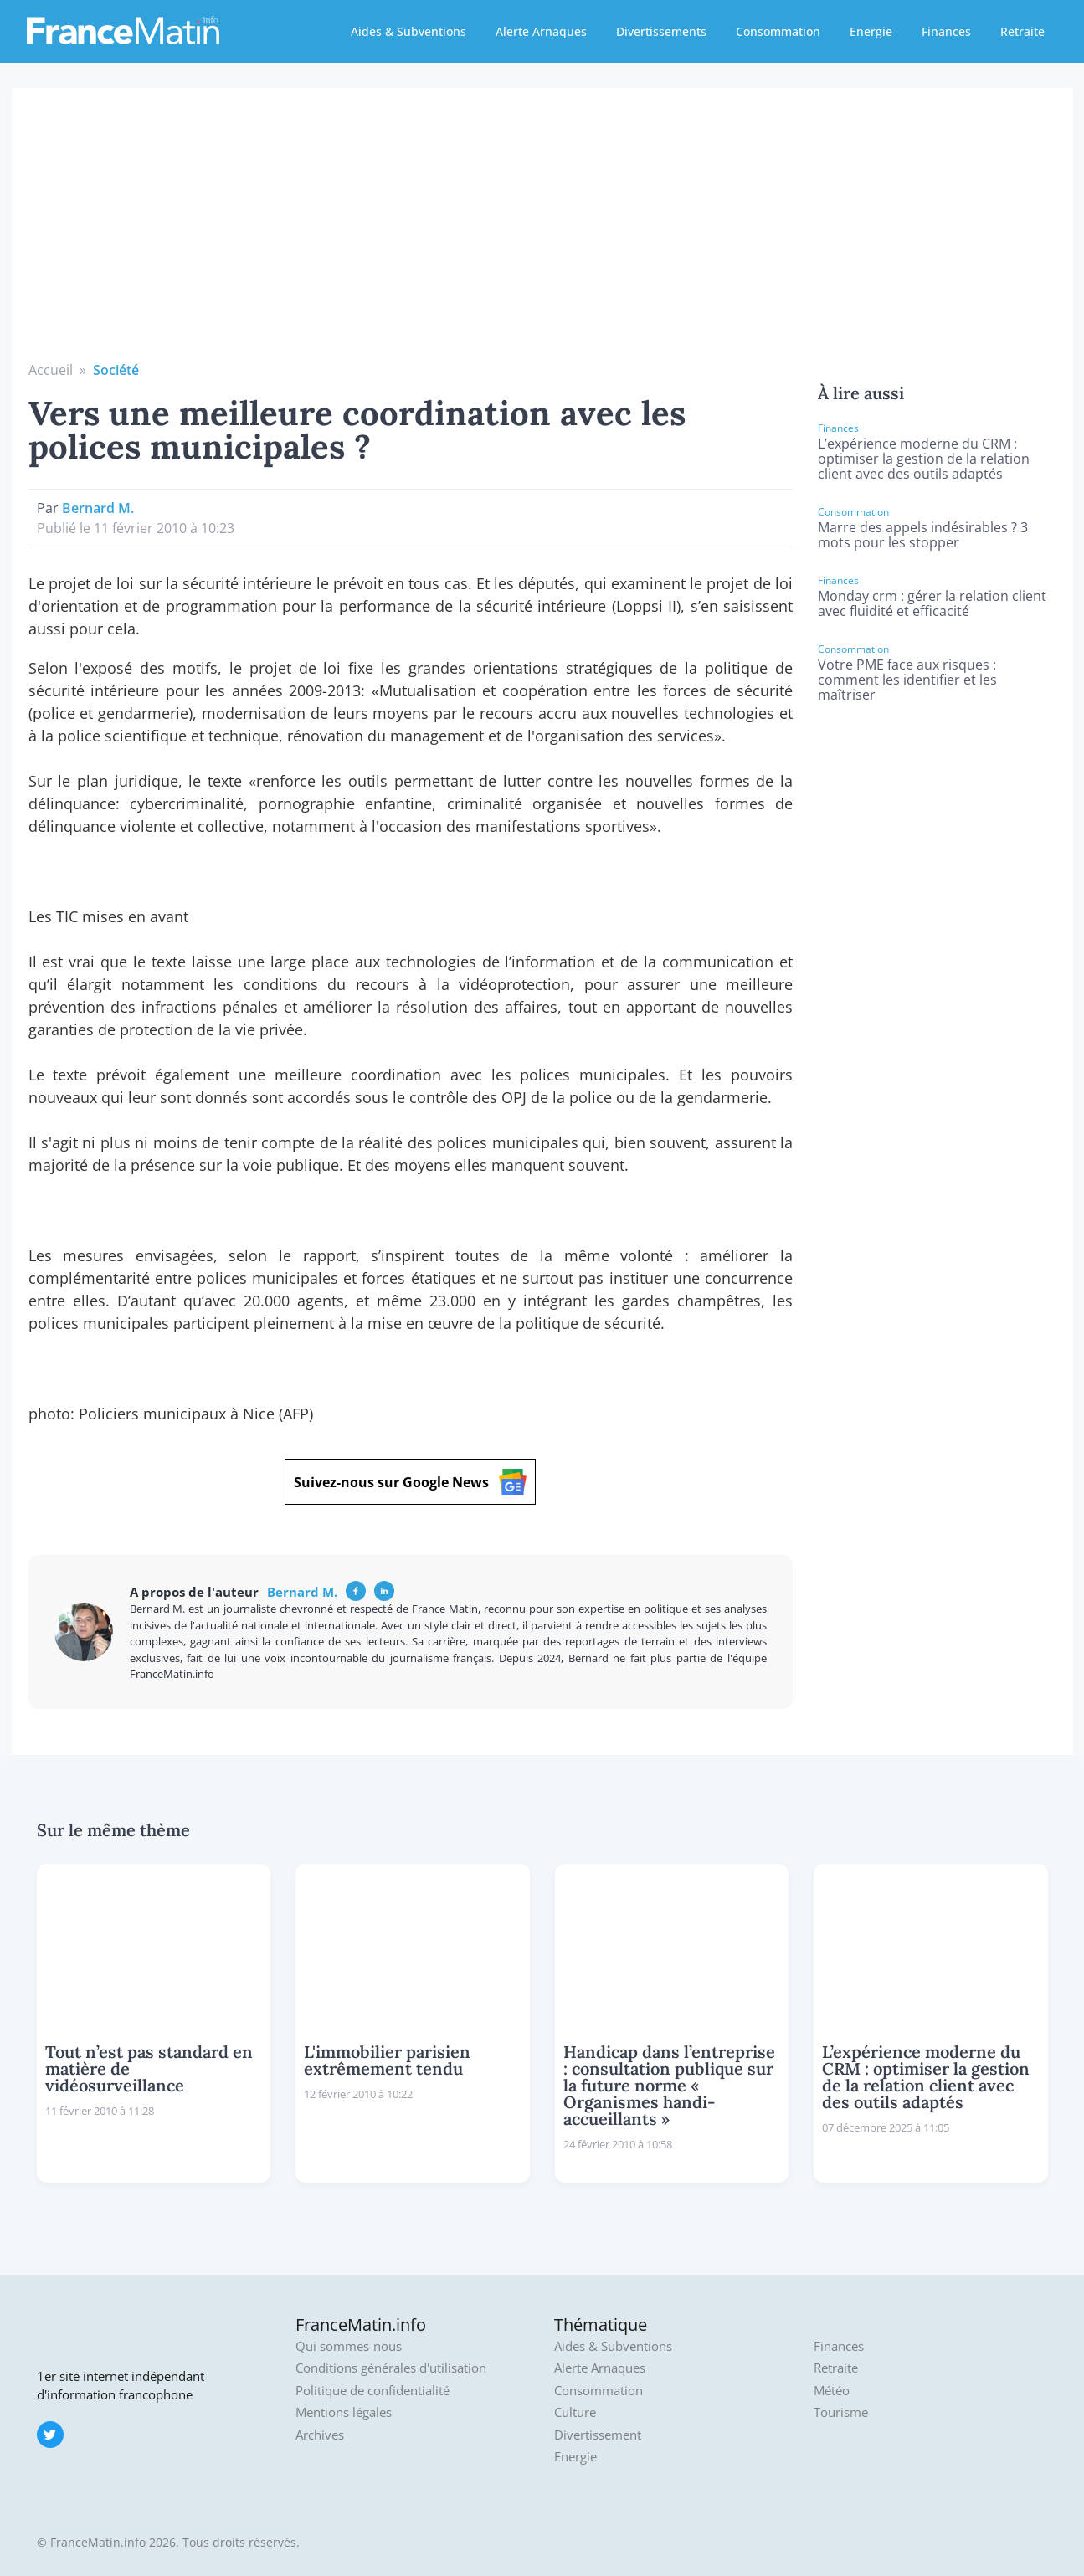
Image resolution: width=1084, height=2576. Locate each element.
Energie (871, 31)
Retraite (1022, 31)
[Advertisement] (542, 234)
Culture (575, 2412)
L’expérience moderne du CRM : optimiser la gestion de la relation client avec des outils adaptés (924, 458)
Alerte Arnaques (541, 31)
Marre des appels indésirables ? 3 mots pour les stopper (923, 535)
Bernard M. (98, 508)
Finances (946, 31)
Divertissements (661, 31)
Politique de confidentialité (372, 2391)
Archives (319, 2435)
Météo (832, 2391)
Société (116, 370)
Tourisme (841, 2412)
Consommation (778, 31)
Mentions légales (343, 2412)
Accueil (50, 370)
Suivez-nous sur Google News (410, 1482)
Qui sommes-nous (348, 2346)
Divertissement (597, 2435)
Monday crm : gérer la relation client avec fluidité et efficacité (932, 603)
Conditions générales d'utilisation (390, 2368)
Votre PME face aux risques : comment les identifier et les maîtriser (907, 679)
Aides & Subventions (408, 31)
